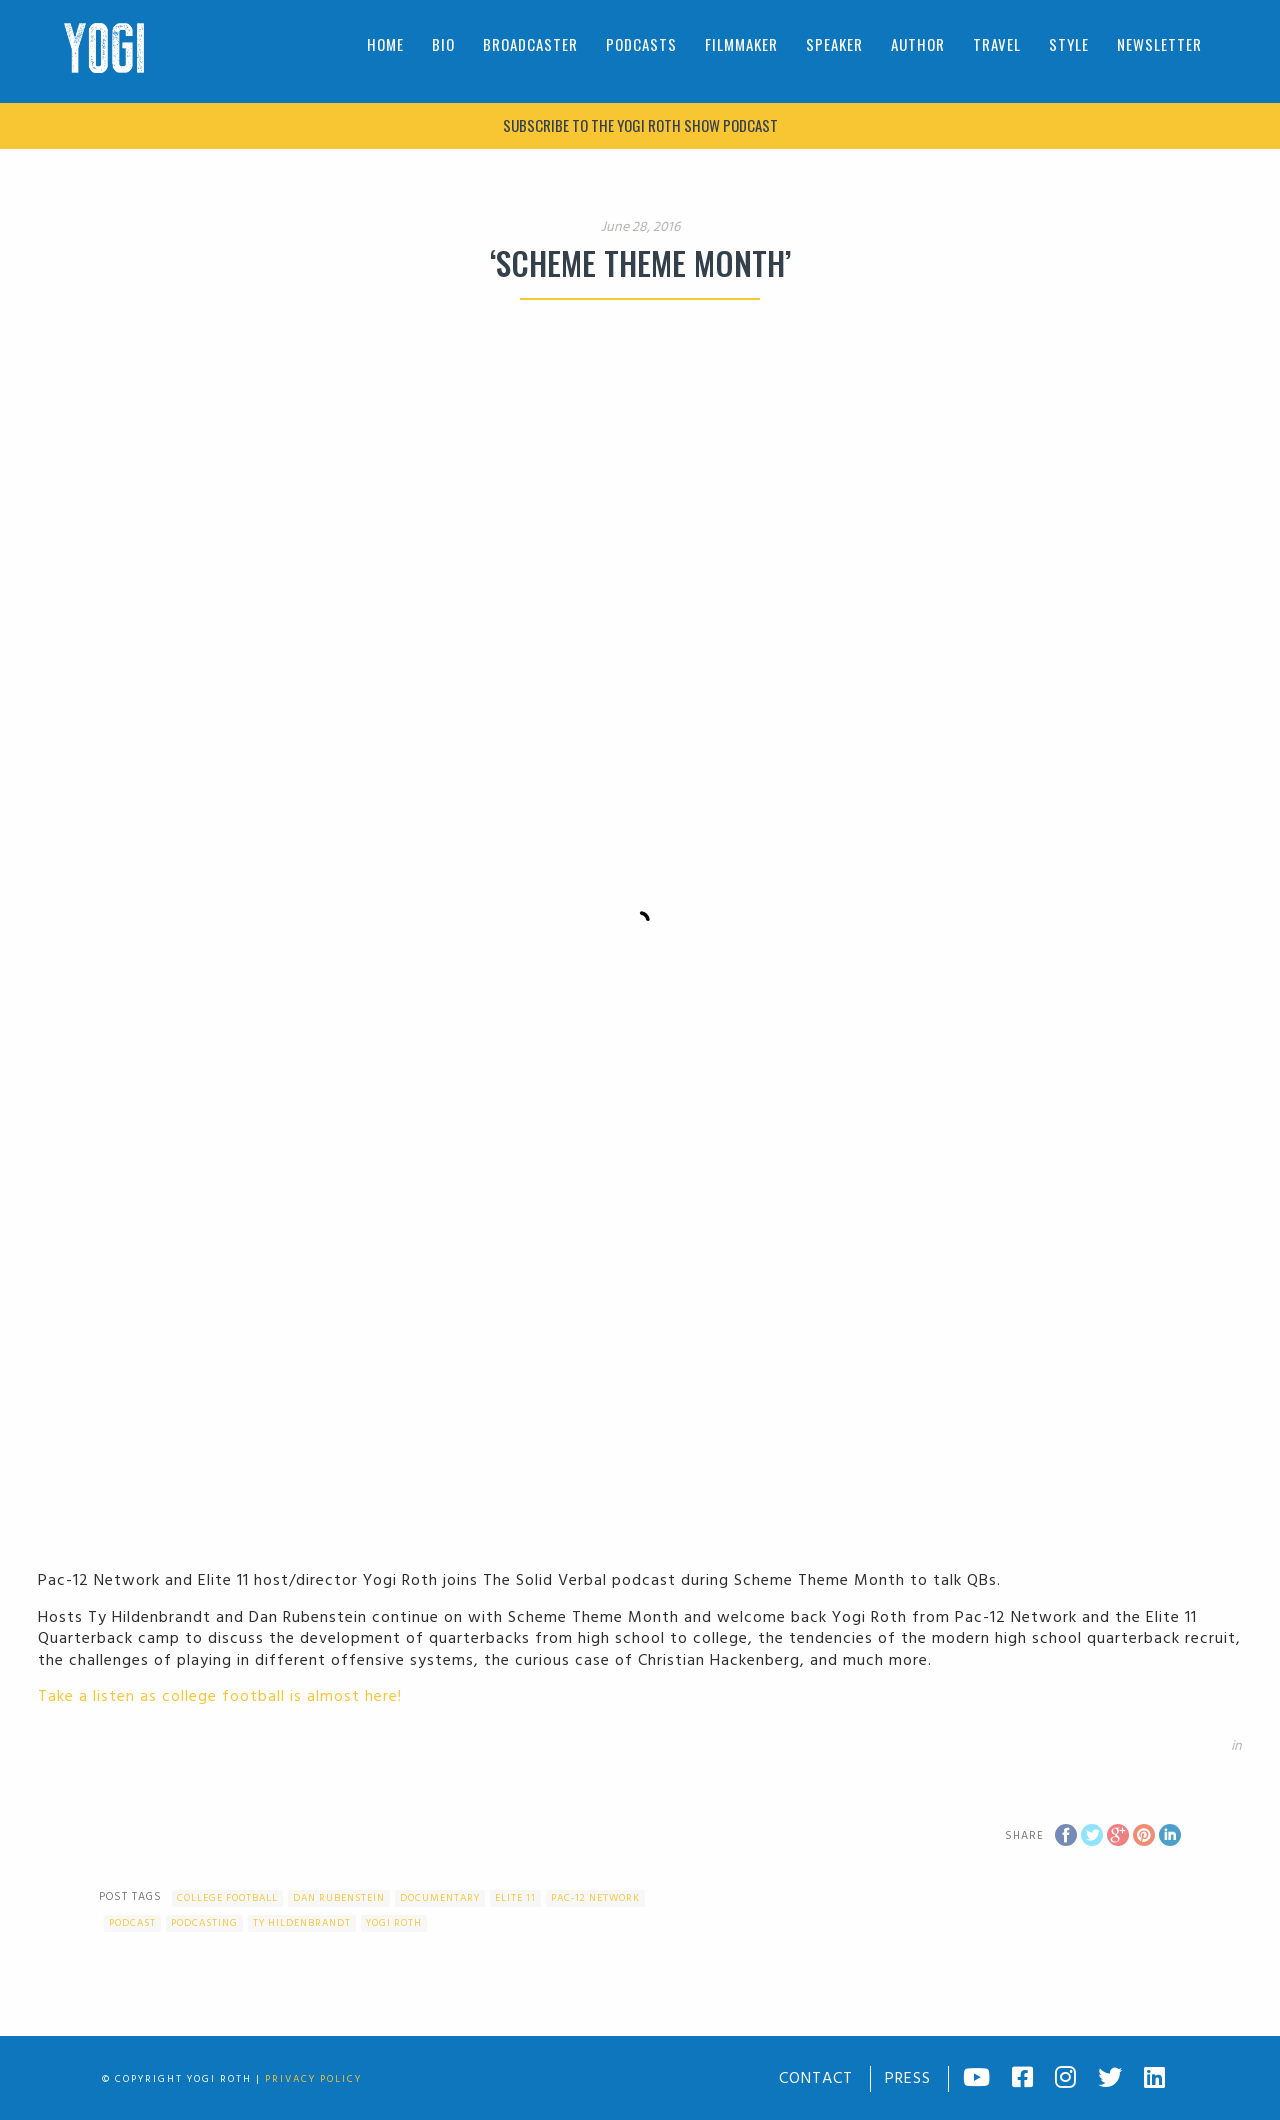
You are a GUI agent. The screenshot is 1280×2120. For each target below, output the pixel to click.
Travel (997, 44)
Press (908, 2079)
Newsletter (1159, 44)
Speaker (834, 44)
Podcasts (641, 44)
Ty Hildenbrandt (302, 1923)
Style (1069, 44)
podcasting (204, 1923)
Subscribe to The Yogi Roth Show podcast (640, 125)
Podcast (132, 1923)
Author (918, 44)
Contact (816, 2079)
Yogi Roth (394, 1923)
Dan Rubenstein (339, 1898)
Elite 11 (515, 1898)
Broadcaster (530, 44)
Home (385, 44)
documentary (440, 1898)
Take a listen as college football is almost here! (220, 1697)
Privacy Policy (313, 2079)
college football (227, 1898)
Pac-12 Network (595, 1898)
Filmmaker (741, 44)
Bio (443, 44)
